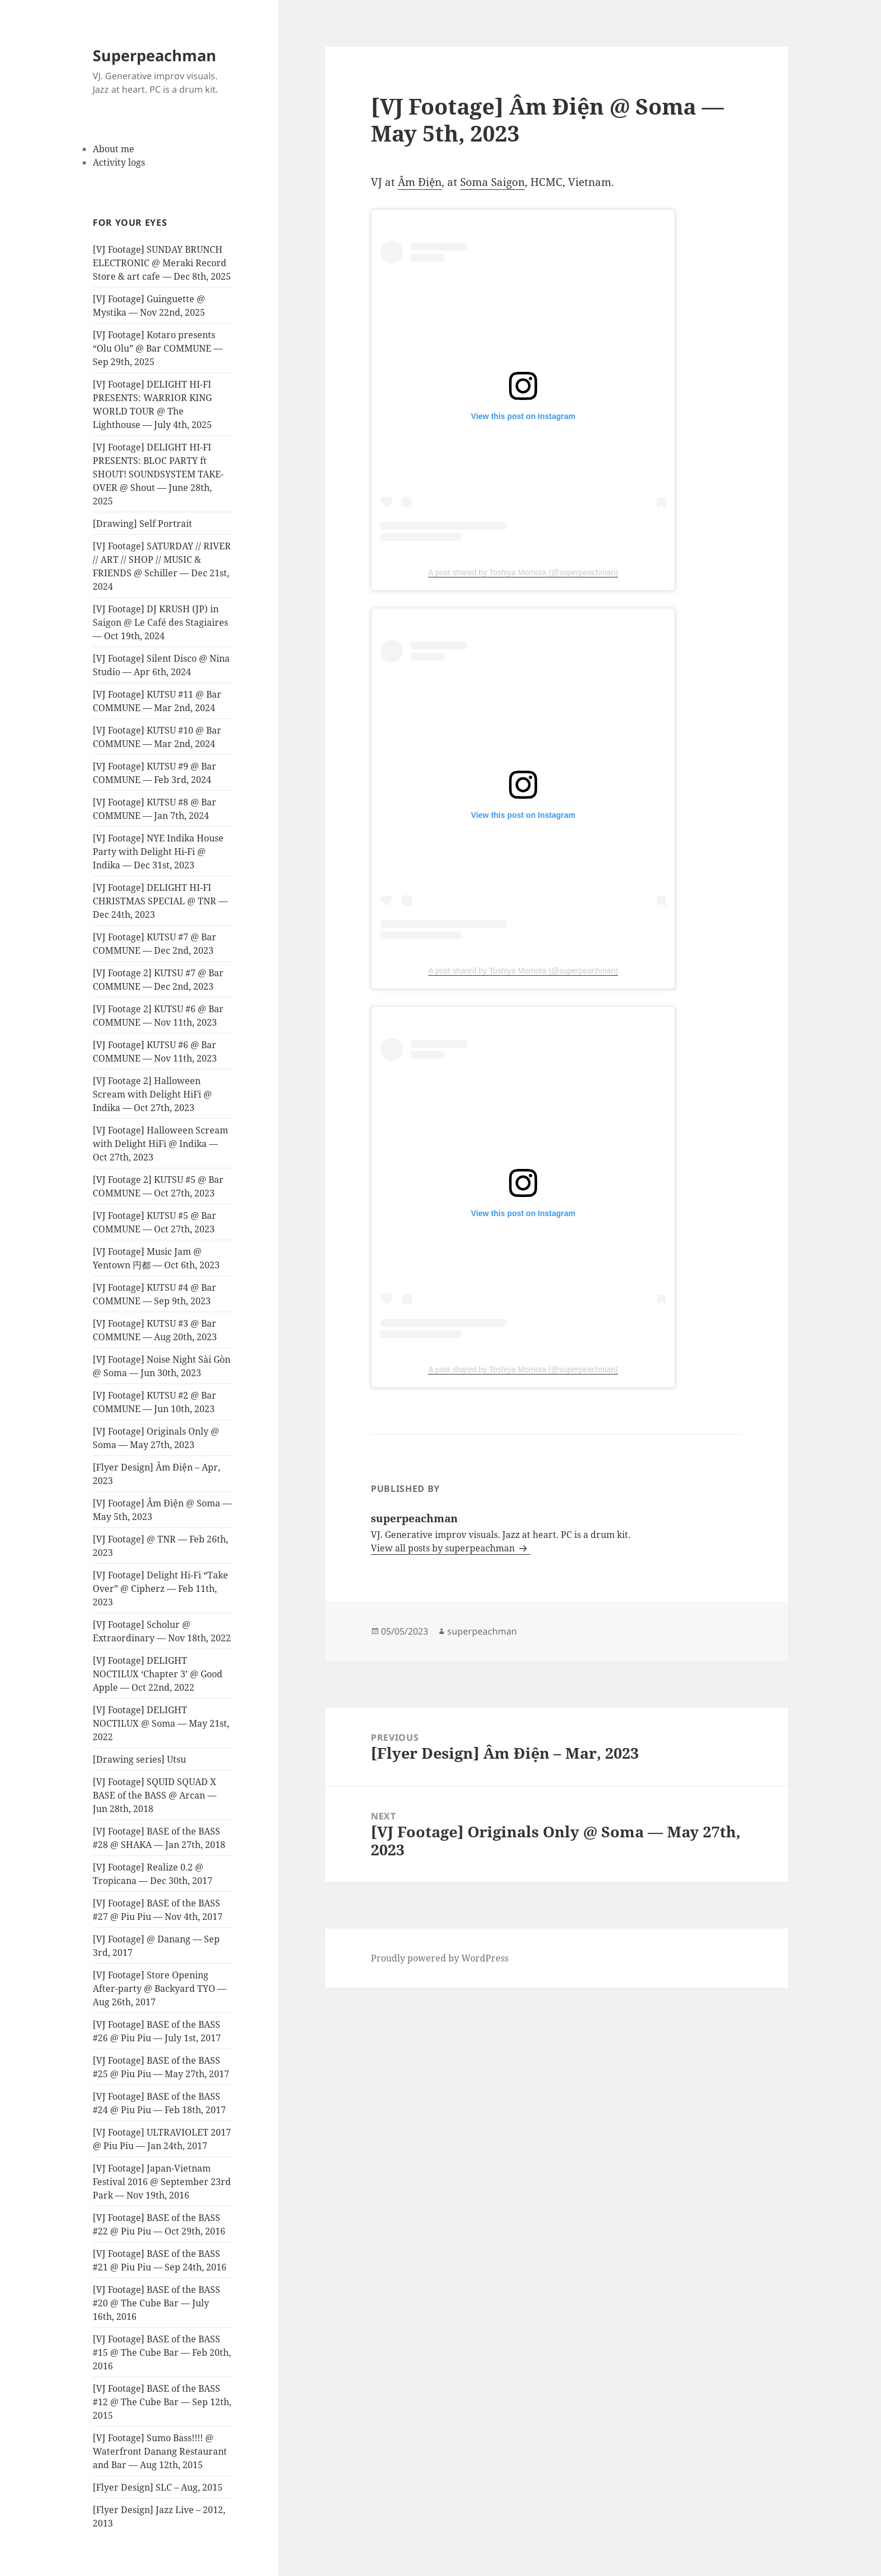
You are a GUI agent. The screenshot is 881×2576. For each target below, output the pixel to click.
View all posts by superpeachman (444, 1548)
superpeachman (482, 1631)
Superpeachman (154, 55)
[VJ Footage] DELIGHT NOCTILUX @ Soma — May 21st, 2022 (161, 1723)
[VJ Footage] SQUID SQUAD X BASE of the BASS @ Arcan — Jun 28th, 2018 (154, 1795)
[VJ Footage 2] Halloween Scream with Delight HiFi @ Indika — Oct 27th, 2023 (152, 1094)
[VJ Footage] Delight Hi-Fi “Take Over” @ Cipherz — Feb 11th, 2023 (160, 1588)
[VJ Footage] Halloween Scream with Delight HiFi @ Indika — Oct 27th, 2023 (160, 1143)
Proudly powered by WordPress (439, 1958)
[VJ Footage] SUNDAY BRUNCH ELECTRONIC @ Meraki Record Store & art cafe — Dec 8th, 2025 (162, 263)
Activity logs (119, 162)
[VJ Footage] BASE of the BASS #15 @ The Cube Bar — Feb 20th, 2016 (162, 2352)
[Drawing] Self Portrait (142, 523)
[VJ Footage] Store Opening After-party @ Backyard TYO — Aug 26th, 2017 (159, 1988)
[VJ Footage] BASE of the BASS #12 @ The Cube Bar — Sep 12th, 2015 (162, 2402)
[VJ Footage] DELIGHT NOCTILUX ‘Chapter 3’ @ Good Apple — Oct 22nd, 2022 (157, 1674)
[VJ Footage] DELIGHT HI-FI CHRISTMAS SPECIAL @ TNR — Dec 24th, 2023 (160, 901)
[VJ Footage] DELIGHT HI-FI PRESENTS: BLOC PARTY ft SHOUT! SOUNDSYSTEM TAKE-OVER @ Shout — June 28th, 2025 (158, 474)
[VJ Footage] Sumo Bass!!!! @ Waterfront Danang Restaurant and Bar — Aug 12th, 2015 (160, 2451)
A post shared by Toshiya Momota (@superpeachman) (523, 572)
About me (113, 149)
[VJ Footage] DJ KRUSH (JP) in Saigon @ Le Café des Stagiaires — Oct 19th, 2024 (160, 622)
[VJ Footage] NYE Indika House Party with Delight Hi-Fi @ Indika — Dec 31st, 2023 (158, 851)
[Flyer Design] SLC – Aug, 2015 (157, 2487)
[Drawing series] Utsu (139, 1759)
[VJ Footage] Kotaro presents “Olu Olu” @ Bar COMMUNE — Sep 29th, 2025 (157, 348)
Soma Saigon (492, 182)
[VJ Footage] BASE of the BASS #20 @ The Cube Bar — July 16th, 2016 (156, 2303)
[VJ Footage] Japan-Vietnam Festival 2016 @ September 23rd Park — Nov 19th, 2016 (162, 2181)
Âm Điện (420, 182)
